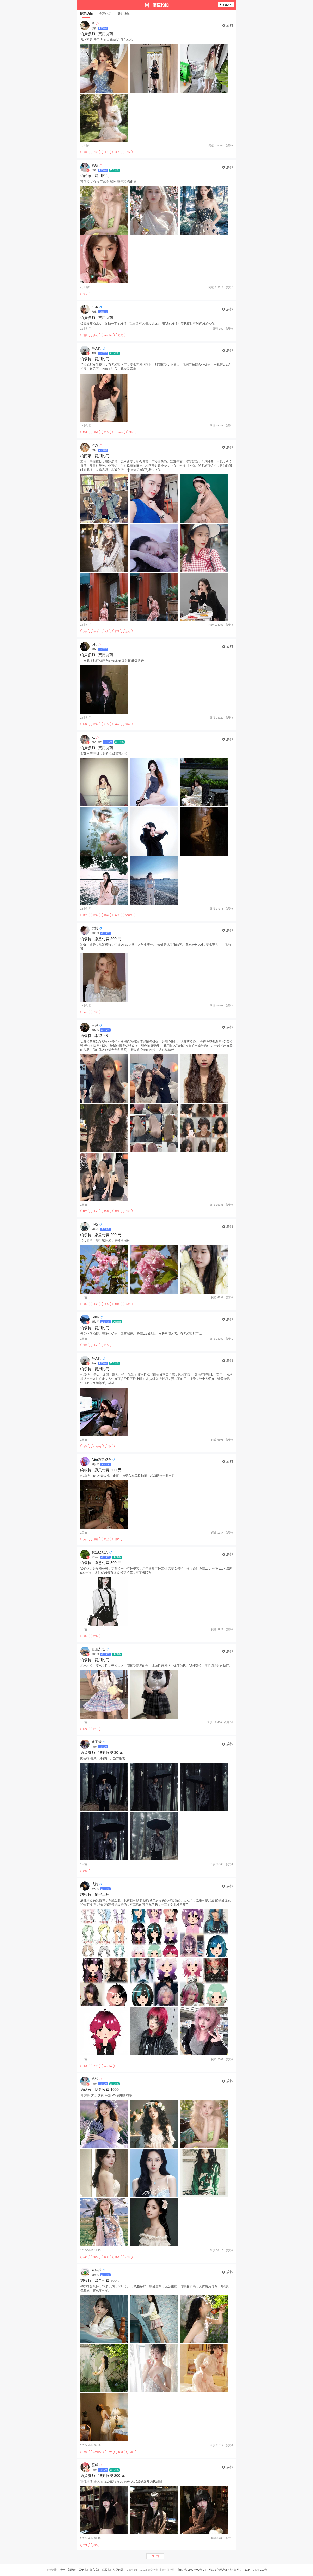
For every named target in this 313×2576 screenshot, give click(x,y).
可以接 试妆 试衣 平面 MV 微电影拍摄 (106, 2095)
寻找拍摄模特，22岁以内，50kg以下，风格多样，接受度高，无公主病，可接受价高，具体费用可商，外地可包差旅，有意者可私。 (155, 2288)
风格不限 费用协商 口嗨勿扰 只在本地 (106, 40)
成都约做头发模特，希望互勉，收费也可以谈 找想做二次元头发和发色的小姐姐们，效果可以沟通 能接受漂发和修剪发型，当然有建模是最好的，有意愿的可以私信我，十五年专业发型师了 (155, 1902)
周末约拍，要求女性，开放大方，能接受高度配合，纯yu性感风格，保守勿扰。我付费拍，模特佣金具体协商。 (156, 1665)
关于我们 (84, 2569)
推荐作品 (105, 13)
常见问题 (118, 2569)
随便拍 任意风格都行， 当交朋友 (102, 1758)
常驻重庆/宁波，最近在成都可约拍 (104, 753)
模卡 (62, 2569)
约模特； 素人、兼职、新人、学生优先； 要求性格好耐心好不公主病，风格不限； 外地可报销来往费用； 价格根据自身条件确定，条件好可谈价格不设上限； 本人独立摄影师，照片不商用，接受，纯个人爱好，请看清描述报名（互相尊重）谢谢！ (156, 1379)
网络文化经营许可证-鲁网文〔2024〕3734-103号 (238, 2569)
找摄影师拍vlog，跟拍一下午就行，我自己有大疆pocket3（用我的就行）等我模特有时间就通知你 (147, 323)
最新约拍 (86, 13)
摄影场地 (123, 13)
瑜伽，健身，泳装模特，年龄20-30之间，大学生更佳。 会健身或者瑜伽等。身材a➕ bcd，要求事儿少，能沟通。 (155, 946)
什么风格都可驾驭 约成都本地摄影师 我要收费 (112, 661)
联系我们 (107, 2569)
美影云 (72, 2569)
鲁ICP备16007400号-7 (191, 2569)
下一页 (155, 2556)
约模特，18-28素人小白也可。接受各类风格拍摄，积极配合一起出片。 (129, 1476)
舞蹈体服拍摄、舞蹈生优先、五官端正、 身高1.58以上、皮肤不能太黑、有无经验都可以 (141, 1333)
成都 (229, 25)
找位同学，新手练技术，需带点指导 (105, 1240)
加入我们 (95, 2569)
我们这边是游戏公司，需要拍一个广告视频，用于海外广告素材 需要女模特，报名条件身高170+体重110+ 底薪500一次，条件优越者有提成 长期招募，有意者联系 (156, 1570)
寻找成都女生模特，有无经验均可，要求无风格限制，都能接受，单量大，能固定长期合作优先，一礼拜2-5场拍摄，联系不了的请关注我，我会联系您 (155, 366)
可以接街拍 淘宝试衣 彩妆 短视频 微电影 (108, 181)
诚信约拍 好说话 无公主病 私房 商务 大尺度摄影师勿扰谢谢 (121, 2481)
